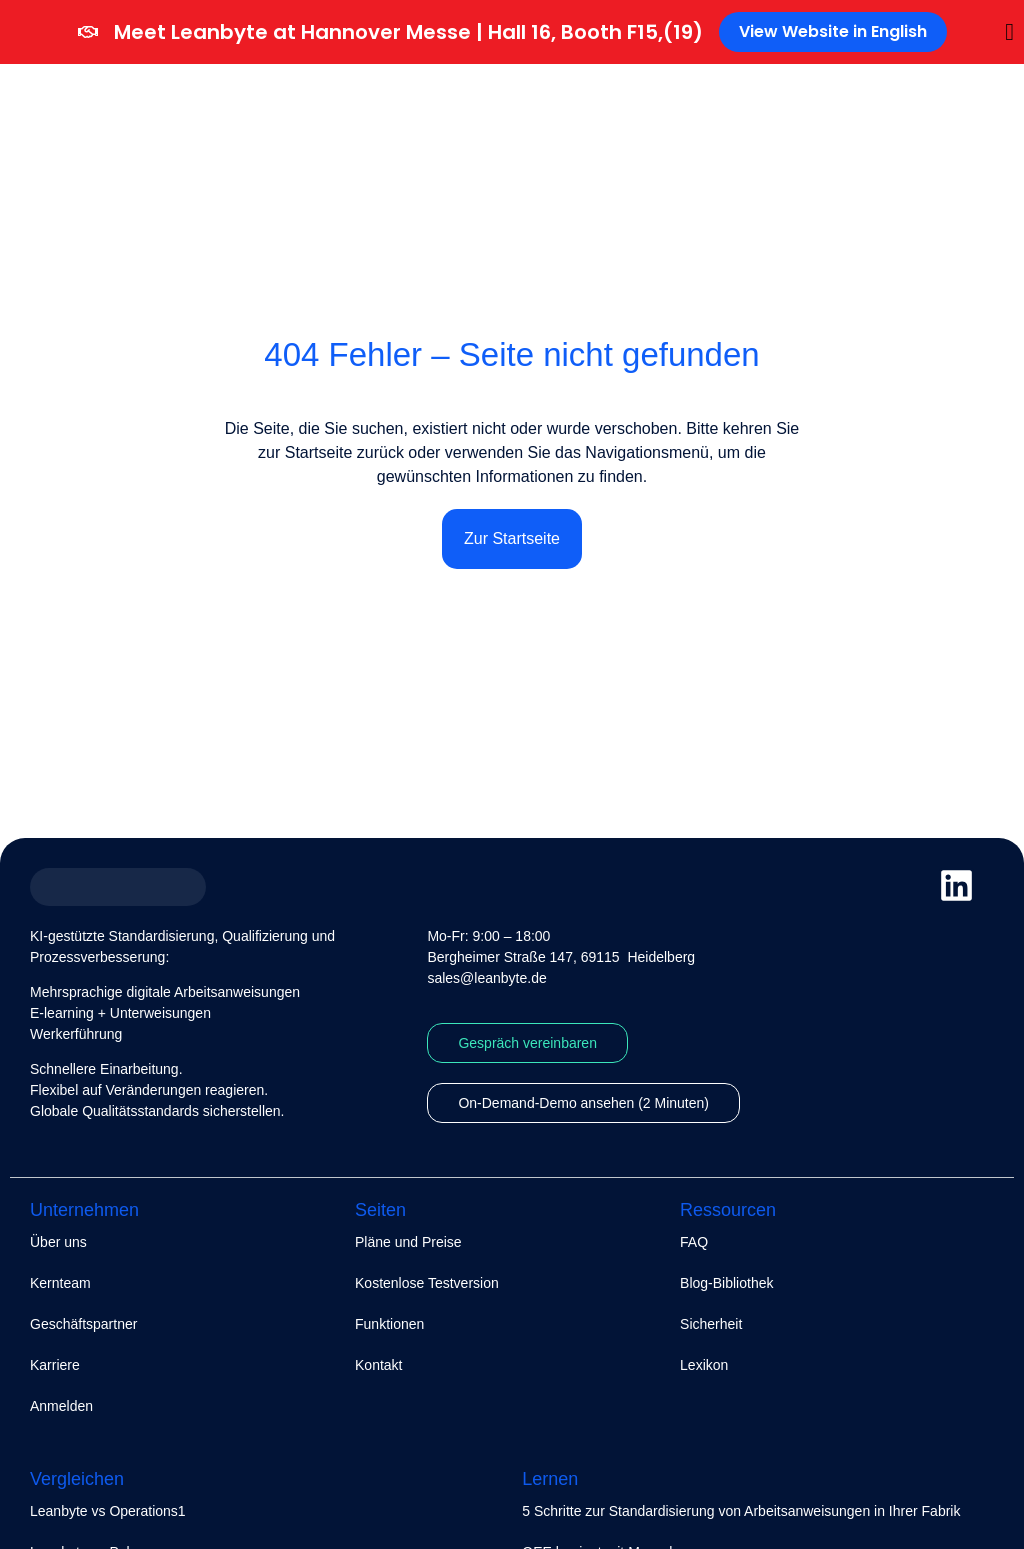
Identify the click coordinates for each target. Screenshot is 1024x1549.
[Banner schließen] (1009, 32)
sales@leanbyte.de (486, 978)
